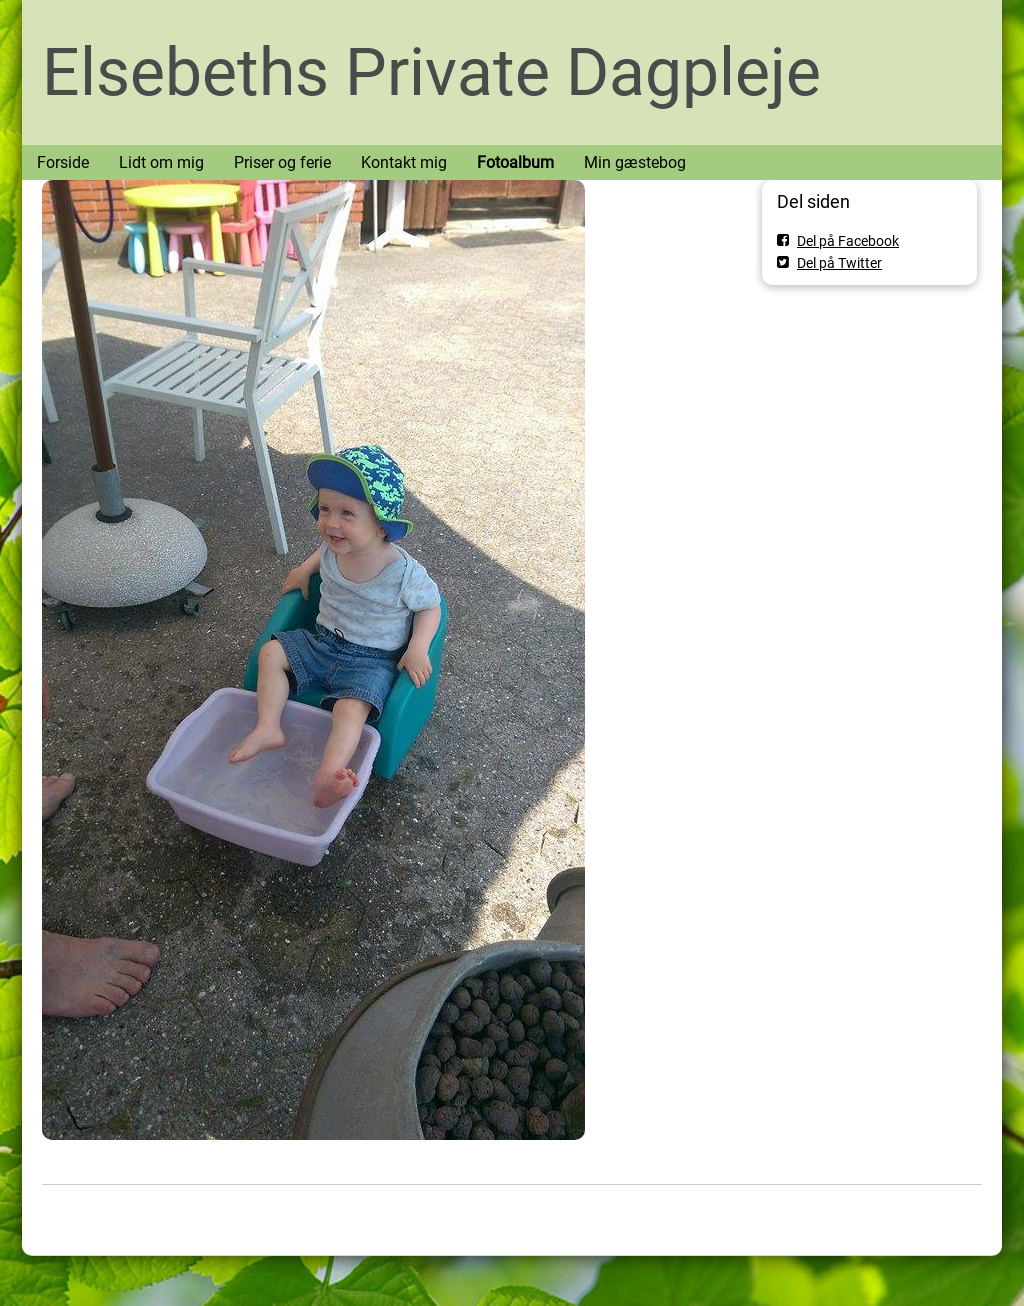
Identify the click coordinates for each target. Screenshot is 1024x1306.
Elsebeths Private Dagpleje (431, 72)
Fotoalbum (515, 162)
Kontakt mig (404, 162)
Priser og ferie (282, 162)
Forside (63, 162)
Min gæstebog (635, 162)
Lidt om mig (161, 162)
